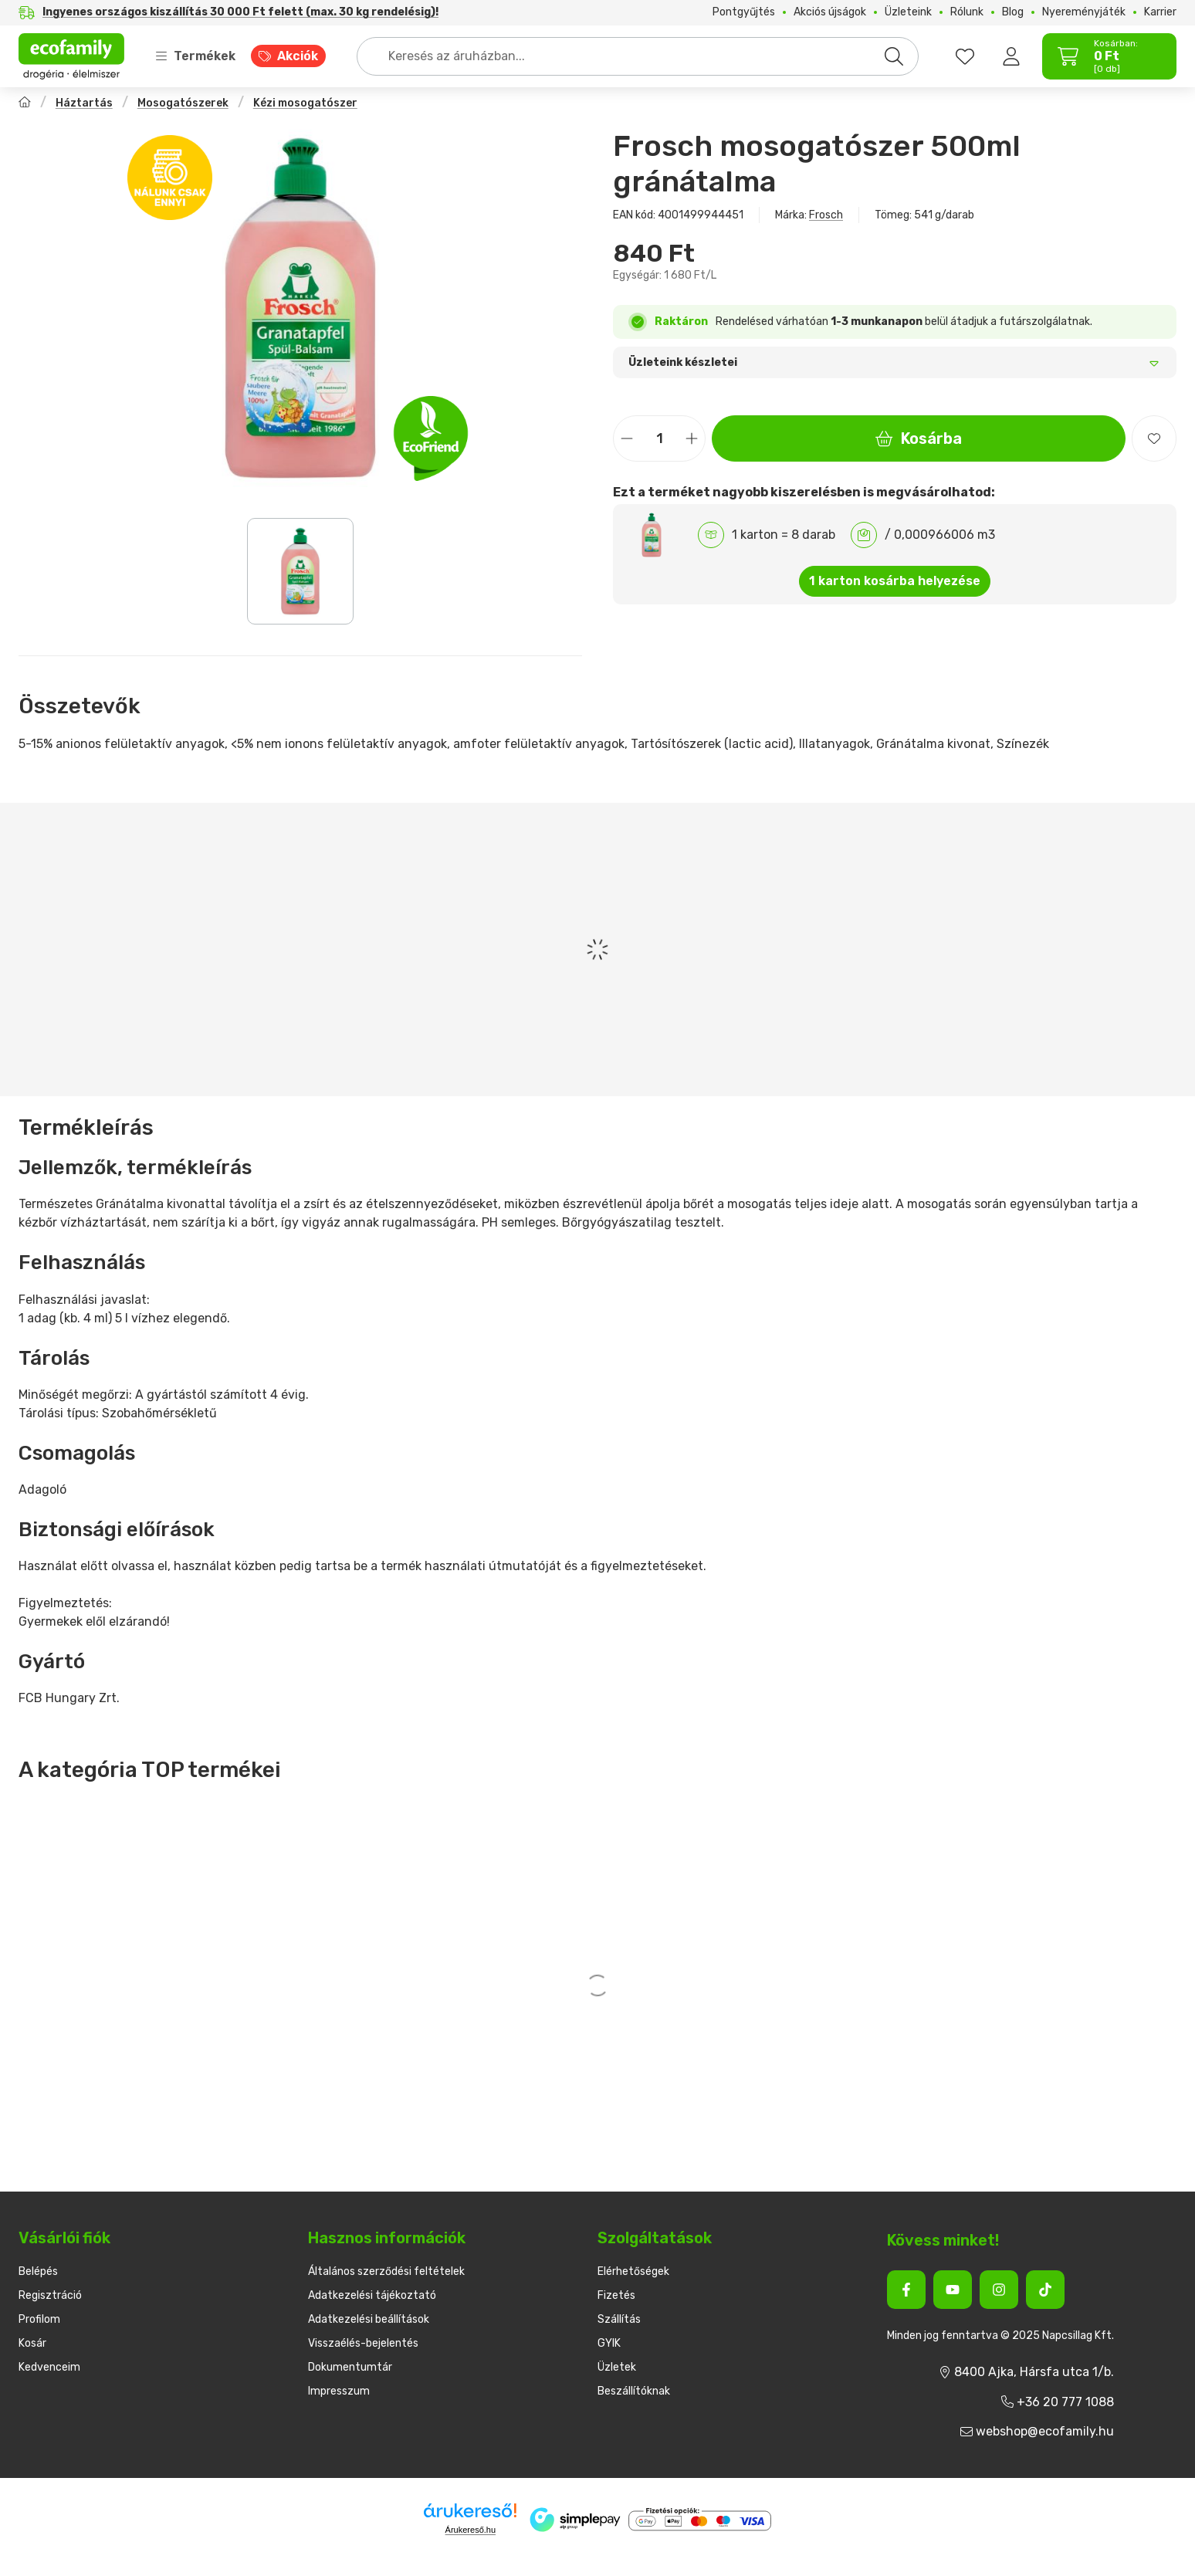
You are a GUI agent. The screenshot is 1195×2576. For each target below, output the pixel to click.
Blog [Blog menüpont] (1013, 12)
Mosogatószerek (183, 103)
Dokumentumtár (350, 2367)
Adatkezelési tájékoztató (372, 2295)
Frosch (826, 215)
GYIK (609, 2343)
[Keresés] (894, 56)
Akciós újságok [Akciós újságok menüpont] (830, 12)
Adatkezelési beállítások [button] (368, 2319)
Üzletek (617, 2367)
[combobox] (638, 56)
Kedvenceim (49, 2367)
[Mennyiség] (659, 438)
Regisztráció (50, 2295)
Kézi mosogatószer (305, 103)
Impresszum (339, 2391)
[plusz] (692, 439)
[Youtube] (952, 2289)
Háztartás (84, 103)
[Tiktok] (1045, 2289)
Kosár (32, 2343)
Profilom (39, 2319)
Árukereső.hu (470, 2529)
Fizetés (616, 2295)
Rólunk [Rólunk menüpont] (966, 12)
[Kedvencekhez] (1154, 438)
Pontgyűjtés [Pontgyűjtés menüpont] (744, 12)
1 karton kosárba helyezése (894, 581)
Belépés (38, 2271)
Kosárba (918, 438)
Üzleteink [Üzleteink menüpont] (908, 12)
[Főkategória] (25, 103)
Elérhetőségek (633, 2271)
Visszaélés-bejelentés (363, 2343)
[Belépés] (1011, 56)
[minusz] (627, 439)
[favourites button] (965, 56)
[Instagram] (999, 2289)
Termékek (195, 56)
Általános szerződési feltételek (386, 2271)
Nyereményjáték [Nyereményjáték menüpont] (1084, 12)
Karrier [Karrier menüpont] (1160, 12)
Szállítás (619, 2319)
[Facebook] (906, 2289)
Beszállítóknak (634, 2391)
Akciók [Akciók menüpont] (297, 56)
